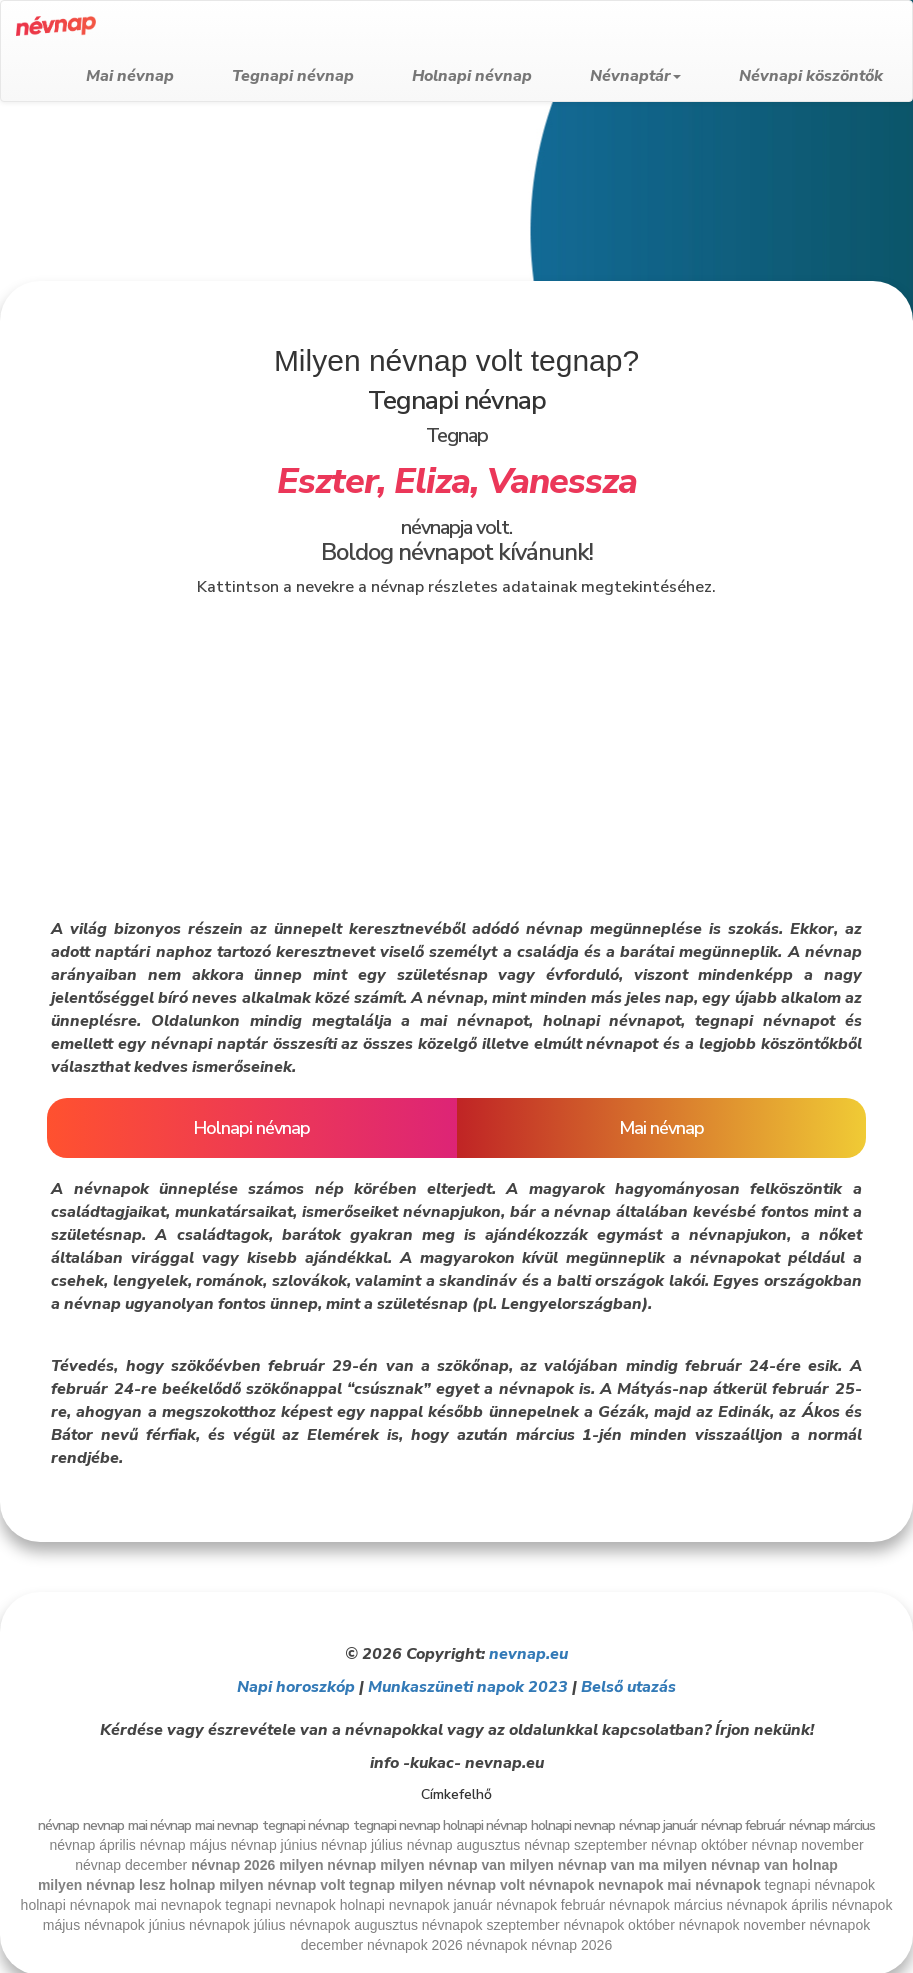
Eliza (432, 481)
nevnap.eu (528, 1654)
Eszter (327, 481)
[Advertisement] (449, 262)
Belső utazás (628, 1687)
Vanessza (562, 481)
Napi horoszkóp (296, 1687)
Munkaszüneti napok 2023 (468, 1687)
